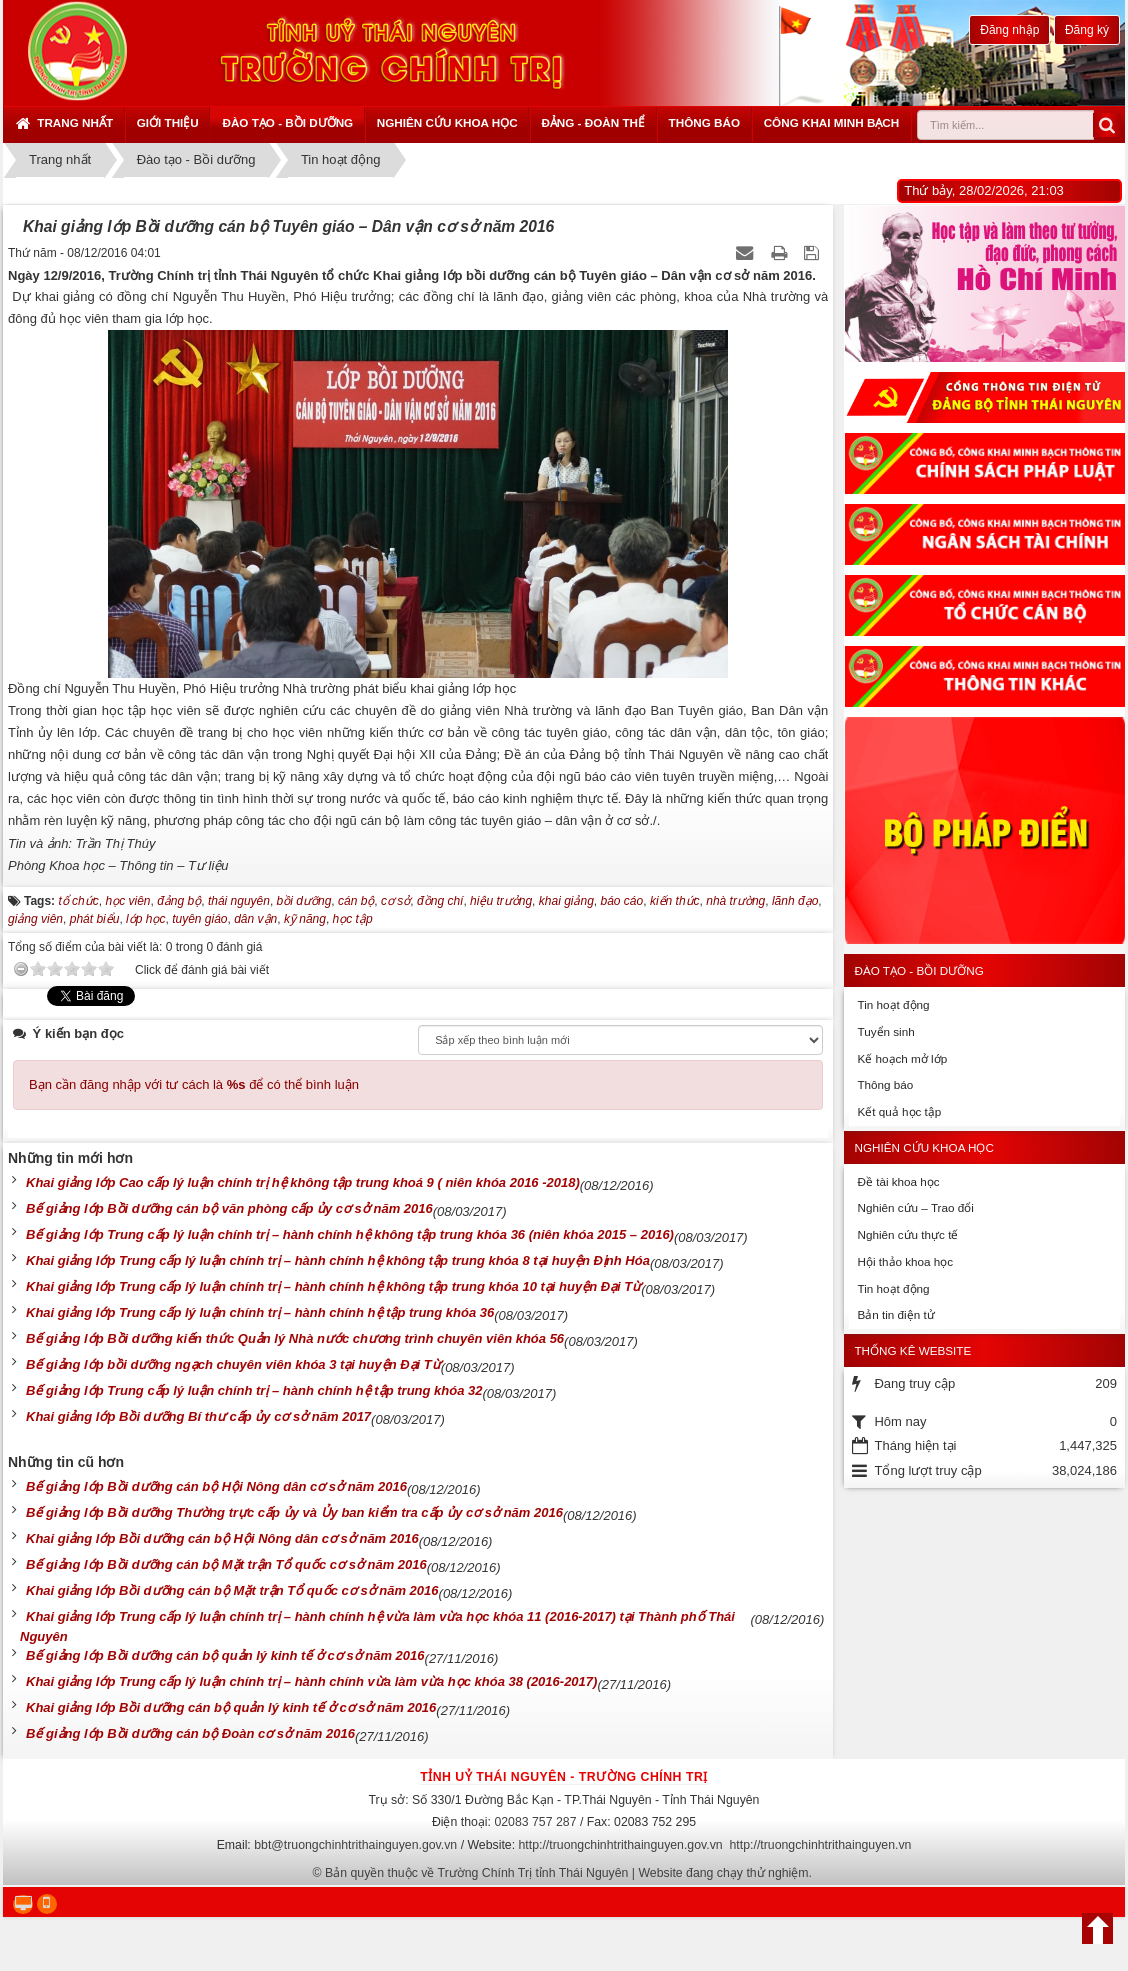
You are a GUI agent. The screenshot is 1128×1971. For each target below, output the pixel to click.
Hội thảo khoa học (905, 1261)
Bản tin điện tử (895, 1314)
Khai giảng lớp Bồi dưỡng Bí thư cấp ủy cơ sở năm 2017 (198, 1416)
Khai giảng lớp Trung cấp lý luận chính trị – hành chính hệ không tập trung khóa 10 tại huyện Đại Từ (333, 1286)
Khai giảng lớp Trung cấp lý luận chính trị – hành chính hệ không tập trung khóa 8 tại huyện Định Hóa (338, 1260)
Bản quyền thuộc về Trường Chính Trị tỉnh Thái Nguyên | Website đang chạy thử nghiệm (567, 1873)
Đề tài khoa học (898, 1181)
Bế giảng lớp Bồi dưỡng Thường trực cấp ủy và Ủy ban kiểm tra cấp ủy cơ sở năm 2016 (294, 1512)
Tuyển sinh (885, 1031)
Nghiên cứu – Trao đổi (915, 1207)
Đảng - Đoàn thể (593, 122)
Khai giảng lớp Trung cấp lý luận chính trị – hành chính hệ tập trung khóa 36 (260, 1312)
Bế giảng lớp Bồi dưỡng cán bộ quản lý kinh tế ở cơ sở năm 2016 (225, 1655)
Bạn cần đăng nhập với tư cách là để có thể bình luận (194, 1084)
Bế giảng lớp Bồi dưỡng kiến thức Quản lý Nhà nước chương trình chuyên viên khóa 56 (295, 1338)
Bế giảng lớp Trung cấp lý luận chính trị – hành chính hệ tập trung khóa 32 (254, 1390)
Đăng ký (1087, 30)
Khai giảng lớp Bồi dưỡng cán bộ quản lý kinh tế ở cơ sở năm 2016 (231, 1707)
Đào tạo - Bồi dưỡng (287, 122)
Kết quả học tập (899, 1111)
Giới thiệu (168, 122)
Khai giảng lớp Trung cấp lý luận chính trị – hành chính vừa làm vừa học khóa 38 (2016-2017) (311, 1681)
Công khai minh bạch (832, 122)
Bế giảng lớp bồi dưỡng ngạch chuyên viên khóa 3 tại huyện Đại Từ (233, 1364)
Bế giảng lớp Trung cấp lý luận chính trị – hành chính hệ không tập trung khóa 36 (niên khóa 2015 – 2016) (350, 1234)
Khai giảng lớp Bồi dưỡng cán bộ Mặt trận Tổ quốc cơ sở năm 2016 (232, 1590)
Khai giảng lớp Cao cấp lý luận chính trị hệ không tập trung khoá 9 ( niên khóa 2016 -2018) (303, 1182)
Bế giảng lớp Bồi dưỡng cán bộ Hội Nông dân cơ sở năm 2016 (216, 1486)
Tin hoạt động (893, 1004)
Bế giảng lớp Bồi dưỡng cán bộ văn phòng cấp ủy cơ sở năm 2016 (229, 1208)
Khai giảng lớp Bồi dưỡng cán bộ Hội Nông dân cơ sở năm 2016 (222, 1538)
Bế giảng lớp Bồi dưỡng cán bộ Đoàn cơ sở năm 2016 (190, 1733)
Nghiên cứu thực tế (907, 1234)
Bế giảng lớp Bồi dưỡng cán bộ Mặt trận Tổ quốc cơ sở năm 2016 (226, 1564)
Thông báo (704, 122)
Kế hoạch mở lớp (902, 1058)
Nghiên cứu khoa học (447, 122)
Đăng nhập (1009, 30)
